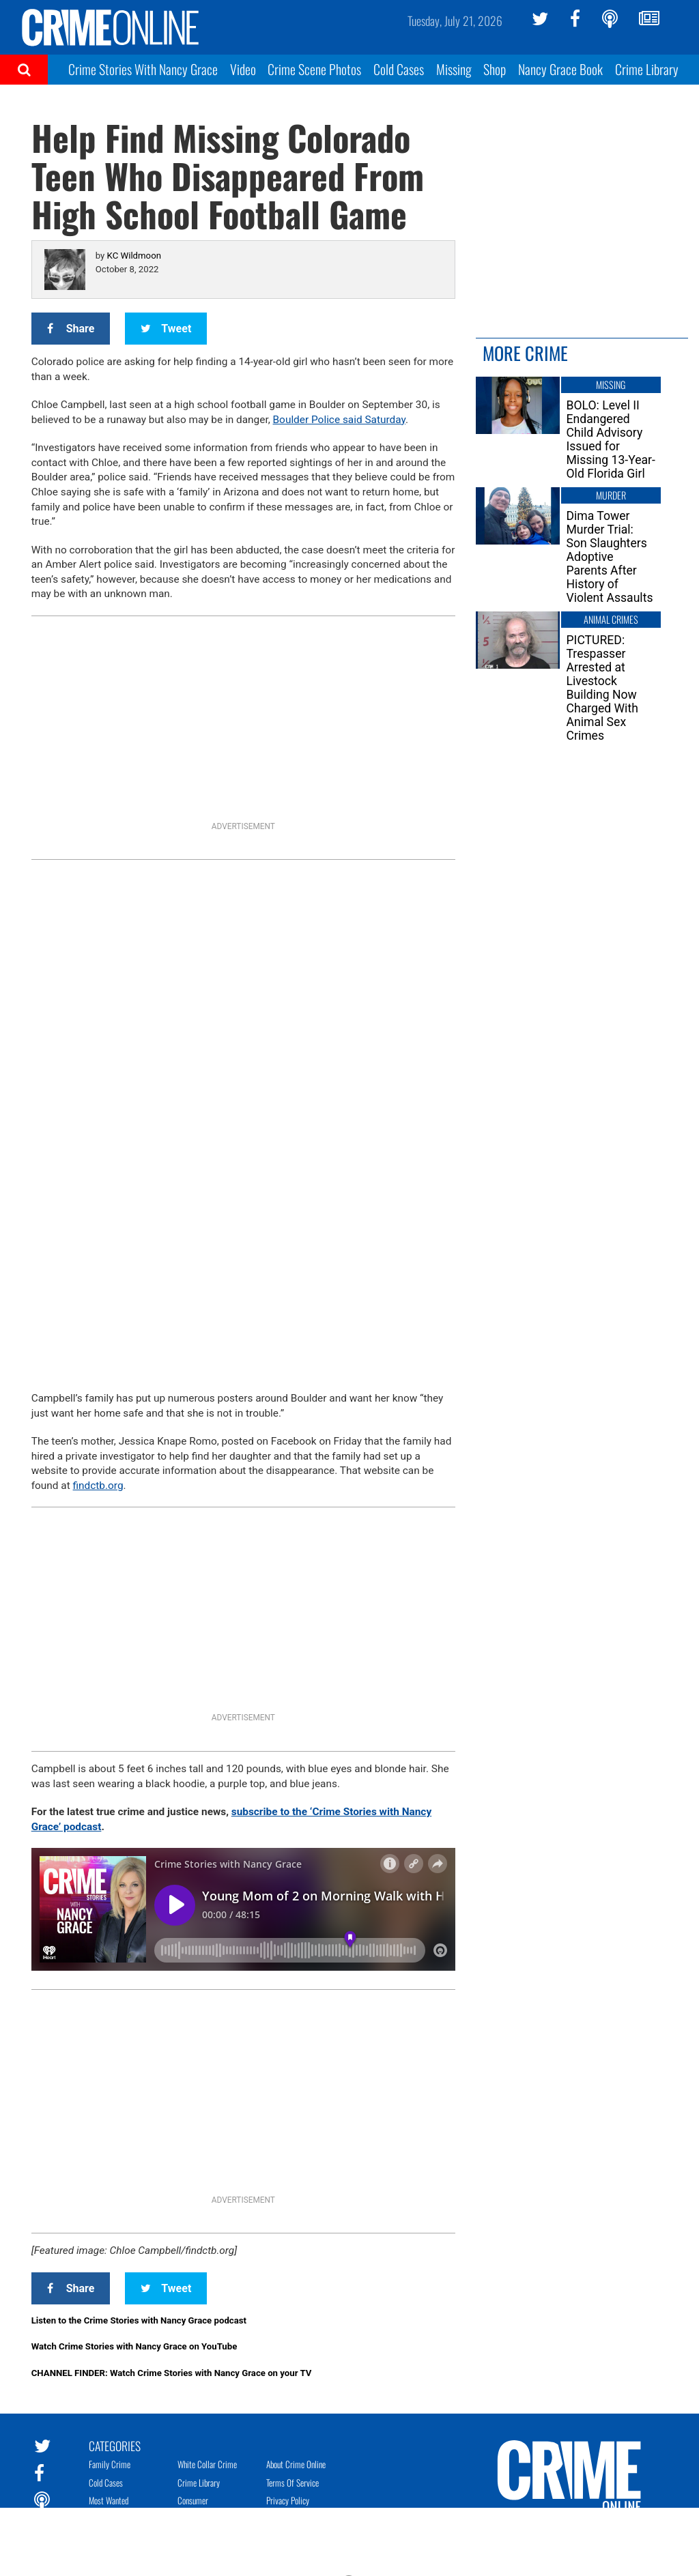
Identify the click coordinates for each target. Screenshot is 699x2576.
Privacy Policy (287, 2500)
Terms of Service (292, 2482)
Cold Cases (398, 69)
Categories (115, 2444)
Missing (454, 69)
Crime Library (647, 69)
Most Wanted (108, 2500)
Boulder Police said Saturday (339, 420)
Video (243, 69)
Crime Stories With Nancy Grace (143, 69)
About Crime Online (296, 2464)
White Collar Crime (207, 2464)
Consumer (192, 2500)
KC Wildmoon (134, 255)
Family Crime (109, 2464)
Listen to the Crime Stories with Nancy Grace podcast (138, 2320)
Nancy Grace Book (560, 69)
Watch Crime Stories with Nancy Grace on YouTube (134, 2346)
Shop (494, 69)
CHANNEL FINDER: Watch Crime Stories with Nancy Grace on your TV (171, 2373)
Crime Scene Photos (314, 69)
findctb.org (98, 1485)
